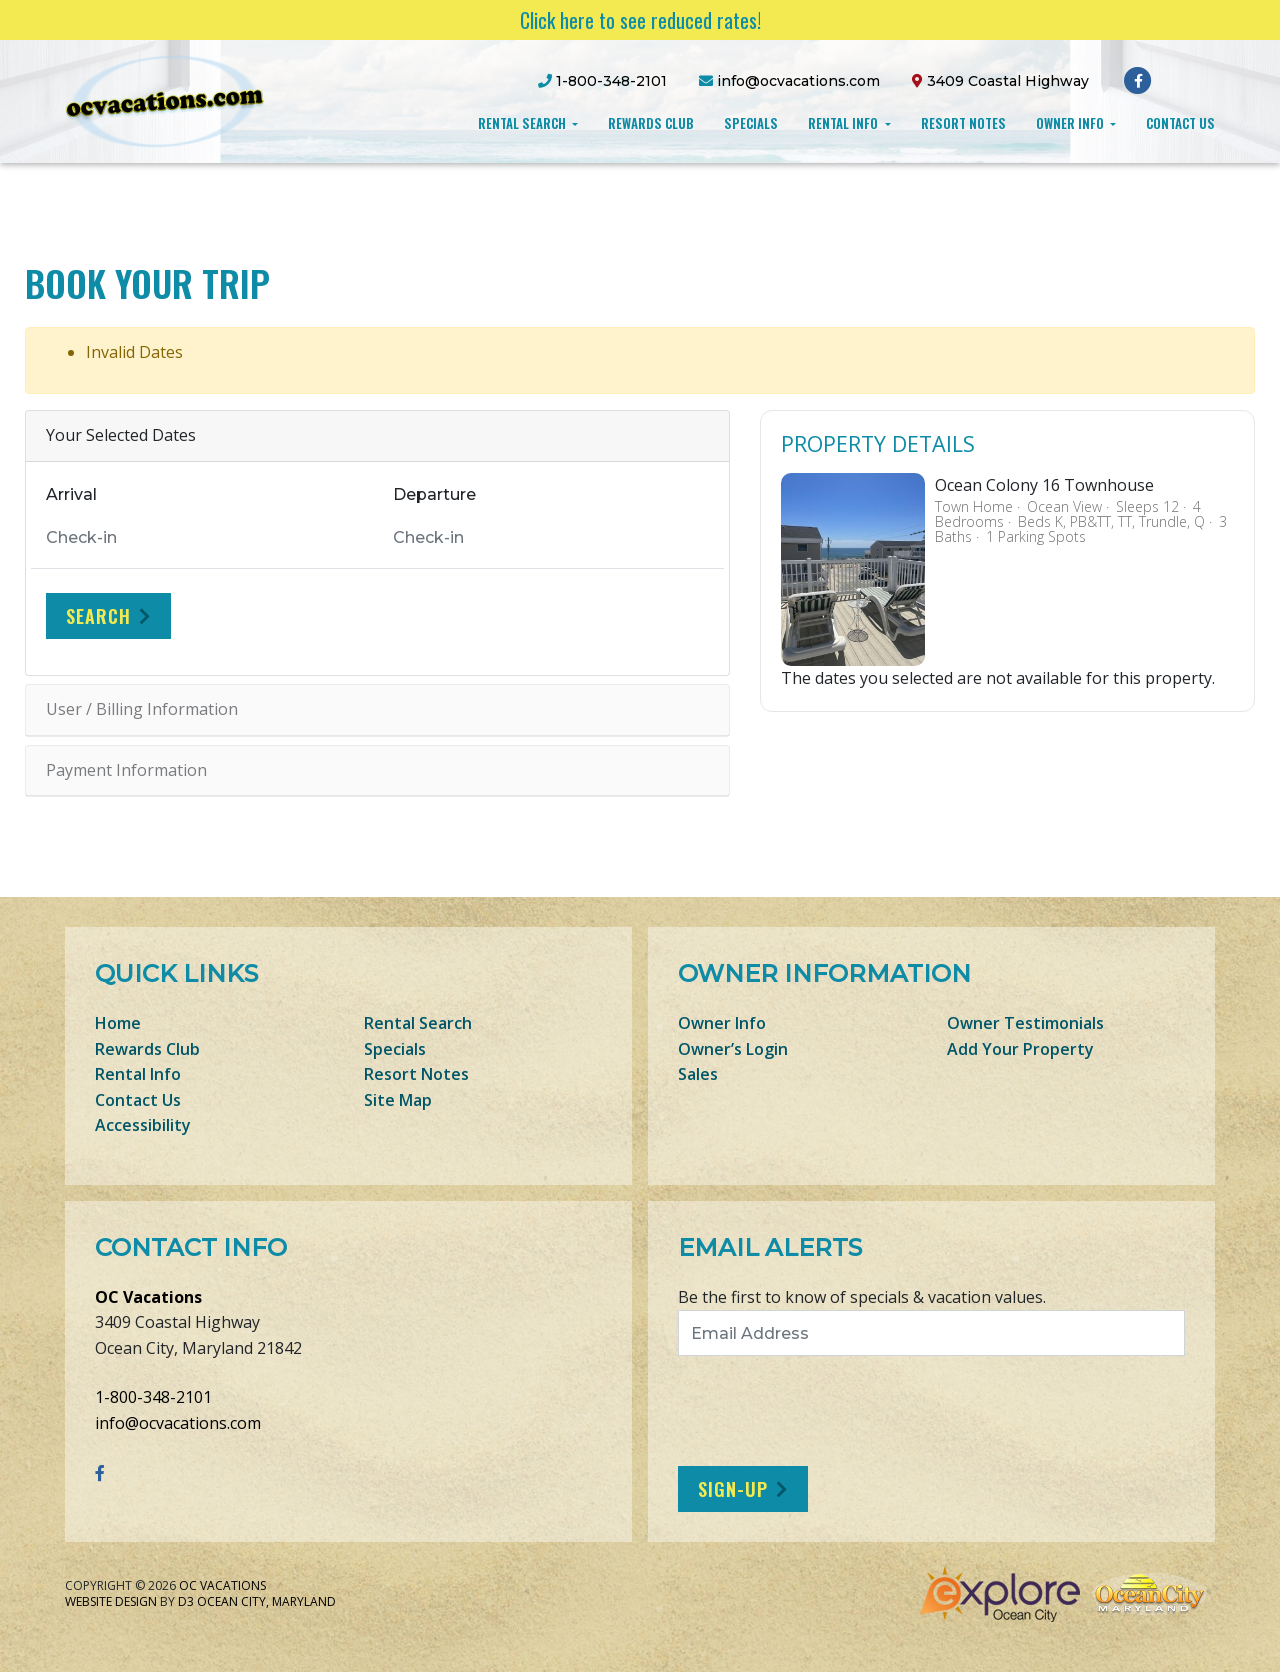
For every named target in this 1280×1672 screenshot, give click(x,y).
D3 (186, 1601)
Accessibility (143, 1125)
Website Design (111, 1601)
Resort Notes (963, 123)
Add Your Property (1020, 1049)
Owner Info (1071, 123)
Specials (751, 123)
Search (98, 616)
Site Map (398, 1100)
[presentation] (845, 1411)
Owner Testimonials (1025, 1023)
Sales (698, 1074)
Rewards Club (651, 123)
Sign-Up (733, 1489)
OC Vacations (148, 1297)
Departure (434, 494)
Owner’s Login (733, 1049)
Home (118, 1023)
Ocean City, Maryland (266, 1601)
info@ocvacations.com (178, 1423)
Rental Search (523, 123)
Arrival (71, 494)
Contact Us (1180, 123)
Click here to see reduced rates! (640, 20)
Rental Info (844, 123)
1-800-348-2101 (153, 1397)
